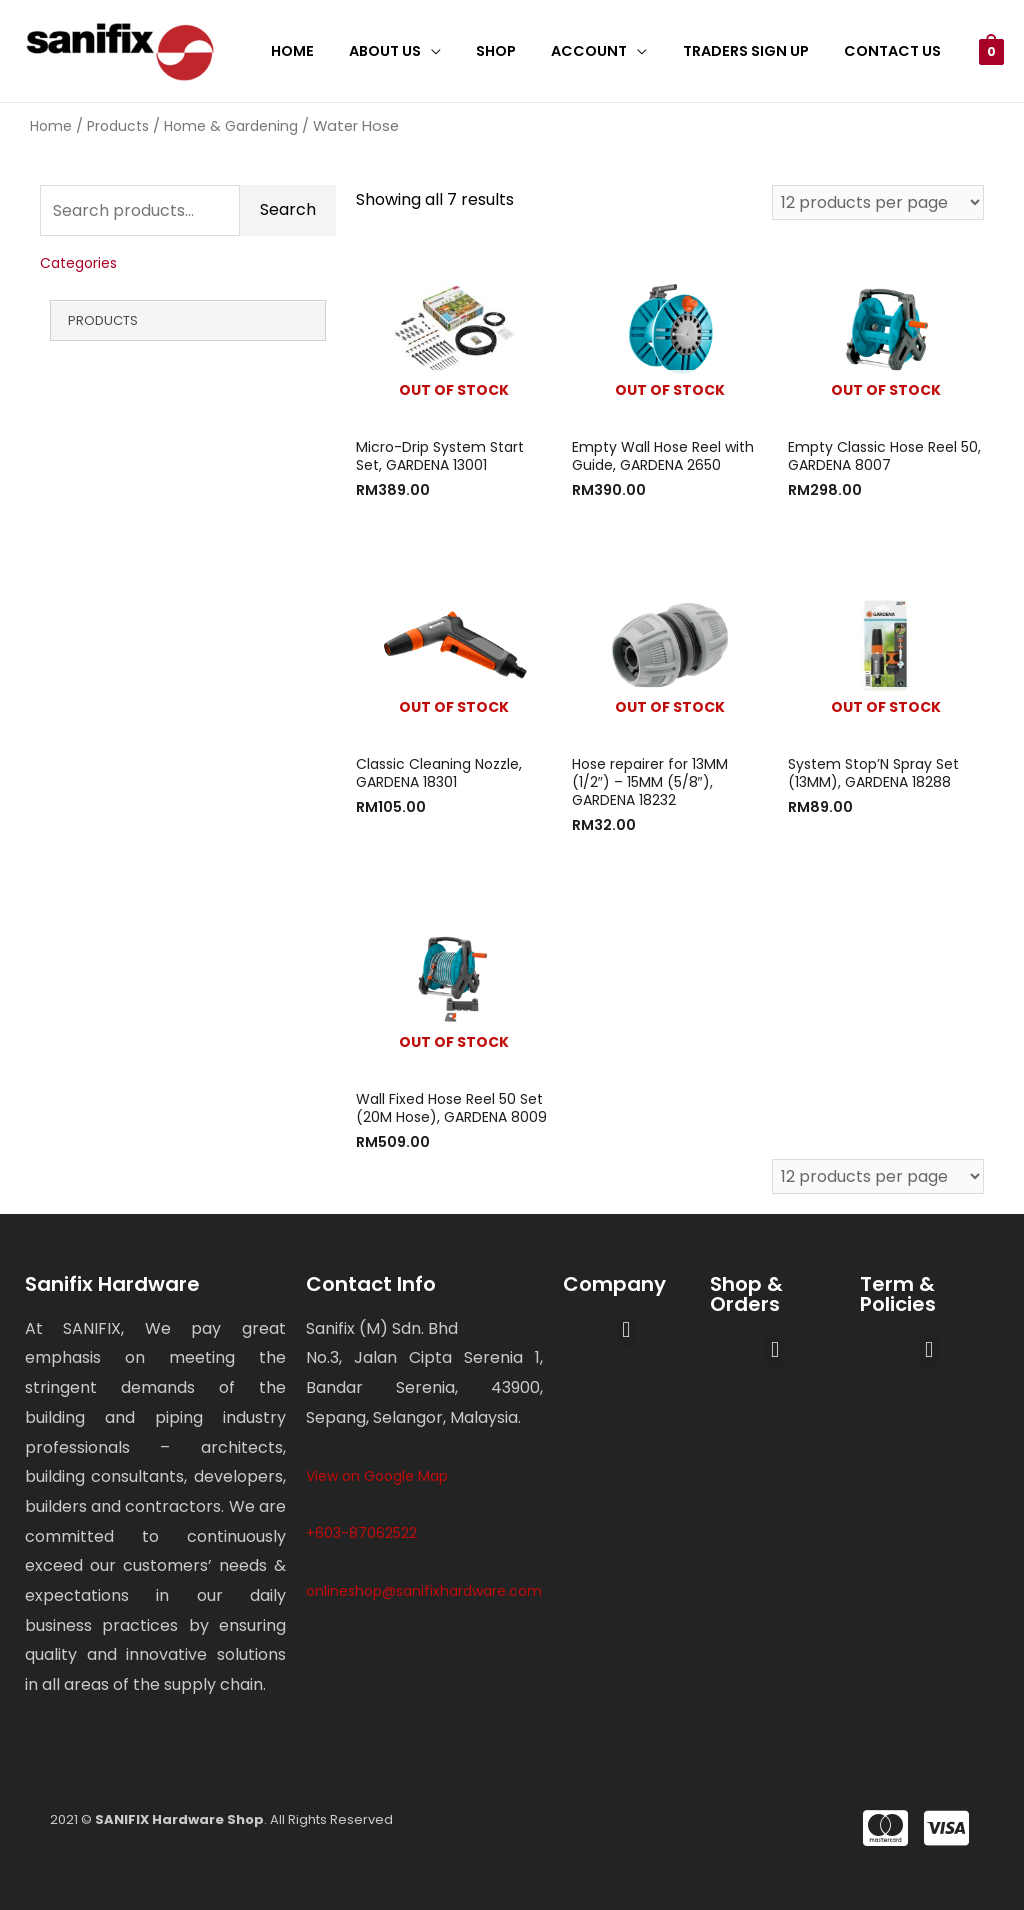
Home (327, 51)
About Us (414, 51)
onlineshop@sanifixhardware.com (424, 1591)
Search (288, 210)
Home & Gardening (231, 126)
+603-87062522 (361, 1533)
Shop (519, 51)
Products (118, 126)
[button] (626, 1330)
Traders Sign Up (756, 51)
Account (606, 51)
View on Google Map (377, 1476)
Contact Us (895, 51)
